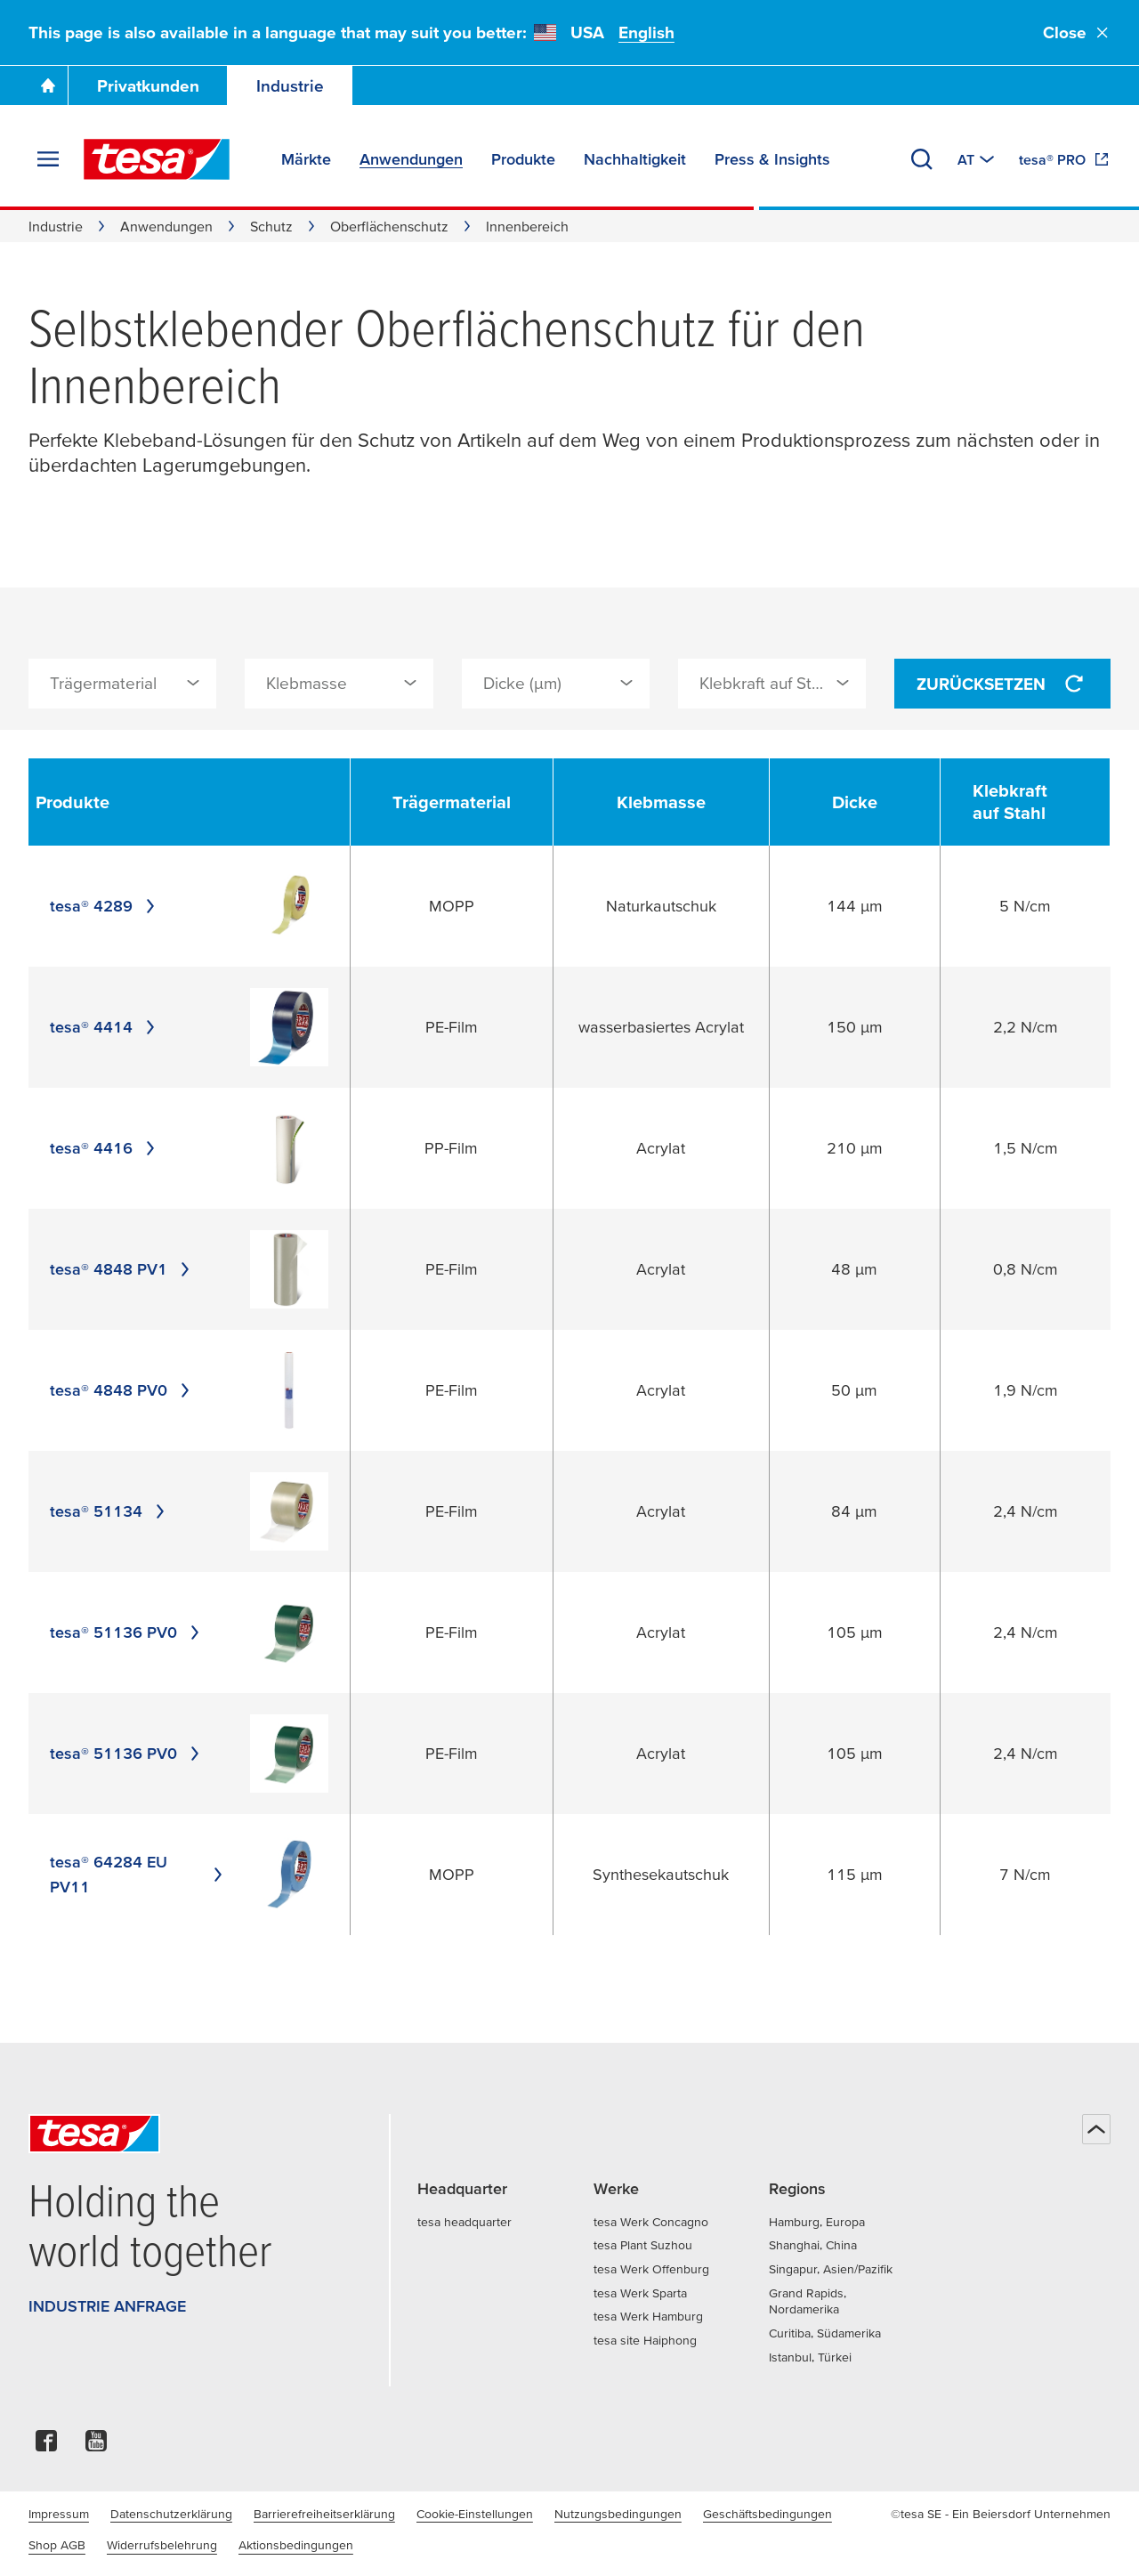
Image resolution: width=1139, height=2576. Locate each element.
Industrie (290, 86)
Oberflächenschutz (389, 226)
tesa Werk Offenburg (651, 2269)
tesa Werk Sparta (640, 2293)
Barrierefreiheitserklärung (324, 2514)
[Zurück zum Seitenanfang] (1096, 2129)
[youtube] (96, 2445)
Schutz (271, 226)
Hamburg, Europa (817, 2222)
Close (1077, 32)
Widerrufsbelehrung (162, 2545)
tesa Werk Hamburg (648, 2316)
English (646, 32)
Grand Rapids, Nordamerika (807, 2301)
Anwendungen (166, 226)
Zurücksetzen (1002, 683)
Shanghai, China (813, 2245)
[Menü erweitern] (48, 159)
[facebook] (46, 2445)
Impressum (58, 2514)
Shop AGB (56, 2545)
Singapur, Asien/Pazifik (831, 2269)
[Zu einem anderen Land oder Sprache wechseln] (977, 159)
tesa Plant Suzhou (643, 2245)
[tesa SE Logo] (156, 159)
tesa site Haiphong (645, 2340)
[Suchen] (922, 159)
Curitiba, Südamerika (825, 2333)
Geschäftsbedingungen (767, 2514)
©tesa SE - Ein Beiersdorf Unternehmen (1001, 2514)
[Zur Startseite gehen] (48, 85)
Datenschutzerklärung (171, 2514)
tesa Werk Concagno (651, 2222)
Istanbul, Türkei (810, 2357)
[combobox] (122, 684)
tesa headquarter (464, 2222)
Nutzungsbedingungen (618, 2514)
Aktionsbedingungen (295, 2545)
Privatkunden (148, 86)
